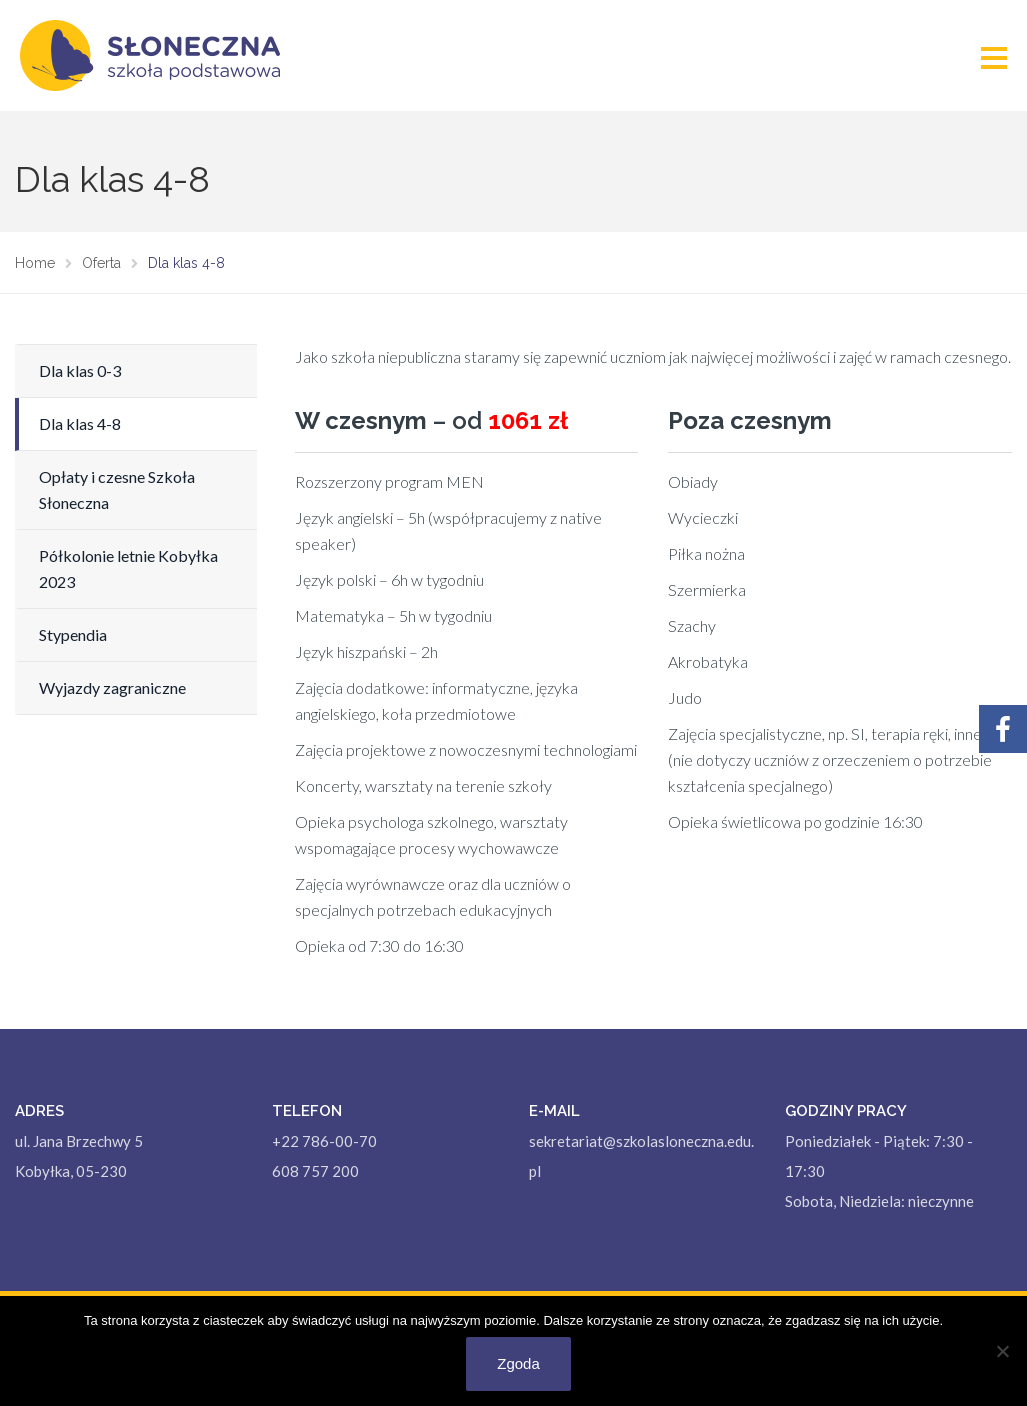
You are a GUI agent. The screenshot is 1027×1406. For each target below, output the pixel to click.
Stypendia (73, 634)
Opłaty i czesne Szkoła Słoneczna (117, 489)
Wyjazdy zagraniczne (112, 687)
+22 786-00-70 (324, 1141)
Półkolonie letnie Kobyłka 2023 (128, 568)
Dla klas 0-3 (80, 370)
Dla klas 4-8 (80, 423)
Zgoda (518, 1363)
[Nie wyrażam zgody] (1002, 1351)
